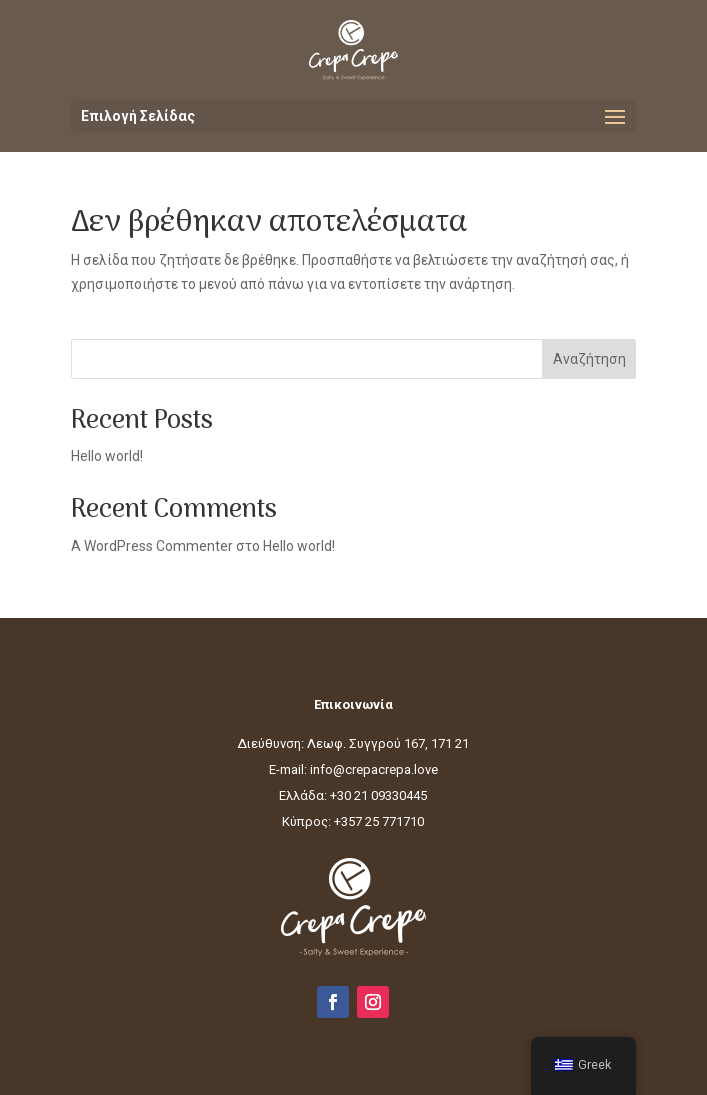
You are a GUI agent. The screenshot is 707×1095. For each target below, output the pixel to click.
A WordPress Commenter (152, 546)
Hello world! (107, 456)
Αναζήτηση (589, 359)
